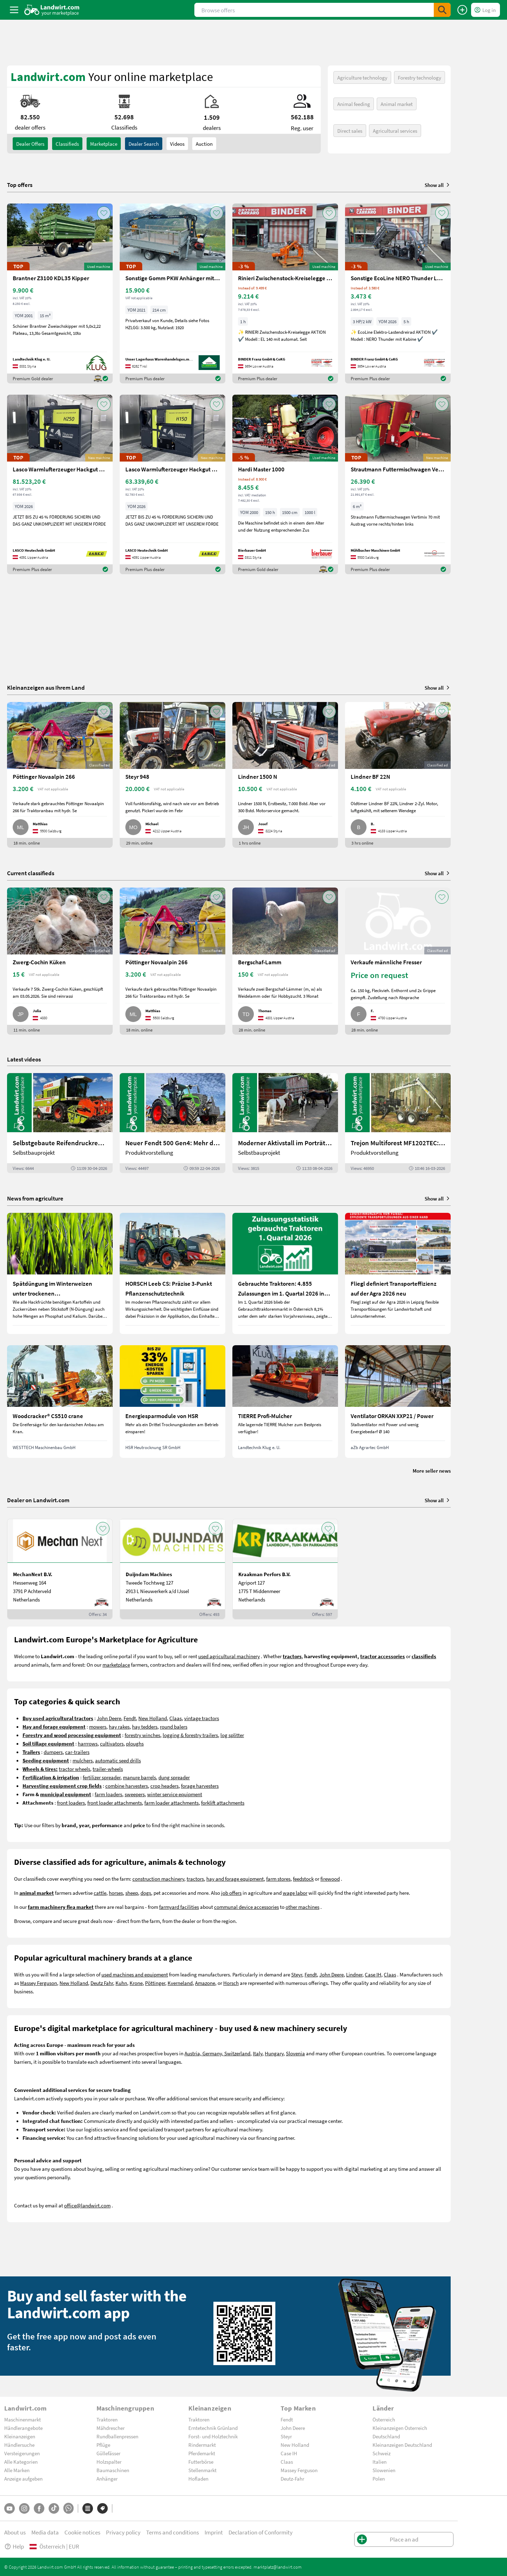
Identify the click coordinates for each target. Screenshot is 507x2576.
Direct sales (349, 130)
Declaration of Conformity (261, 2532)
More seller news (432, 1470)
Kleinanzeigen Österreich (400, 2427)
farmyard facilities (179, 1906)
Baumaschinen (112, 2470)
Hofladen (198, 2478)
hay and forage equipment (235, 1878)
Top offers (19, 184)
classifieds (67, 143)
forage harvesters (200, 1785)
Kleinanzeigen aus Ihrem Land (46, 687)
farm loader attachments (171, 1802)
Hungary (274, 2053)
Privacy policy (123, 2532)
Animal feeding (353, 103)
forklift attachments (222, 1802)
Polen (379, 2478)
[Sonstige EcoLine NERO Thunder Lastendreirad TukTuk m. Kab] (398, 293)
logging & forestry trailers (190, 1734)
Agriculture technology (362, 77)
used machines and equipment (134, 1974)
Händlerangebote (23, 2427)
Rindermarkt (202, 2444)
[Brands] (102, 2508)
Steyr (296, 1974)
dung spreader (174, 1777)
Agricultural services (395, 130)
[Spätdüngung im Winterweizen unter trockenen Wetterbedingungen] (60, 1273)
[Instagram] (24, 2508)
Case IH (373, 1974)
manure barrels (139, 1777)
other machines (302, 1906)
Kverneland (180, 1982)
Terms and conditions (172, 2532)
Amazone (205, 1982)
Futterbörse (200, 2461)
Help (14, 2546)
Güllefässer (108, 2453)
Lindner (354, 1974)
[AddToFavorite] (104, 213)
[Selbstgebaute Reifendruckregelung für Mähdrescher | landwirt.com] (60, 1123)
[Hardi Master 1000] (285, 485)
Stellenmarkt (202, 2470)
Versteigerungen (22, 2453)
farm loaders (108, 1794)
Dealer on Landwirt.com (38, 1500)
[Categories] (87, 2508)
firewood (330, 1878)
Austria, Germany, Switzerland (217, 2053)
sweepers (135, 1794)
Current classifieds (30, 873)
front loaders (71, 1802)
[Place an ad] (462, 10)
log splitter (232, 1734)
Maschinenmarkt (22, 2419)
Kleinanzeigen (19, 2436)
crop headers (164, 1785)
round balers (173, 1726)
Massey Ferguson (38, 1982)
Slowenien (384, 2470)
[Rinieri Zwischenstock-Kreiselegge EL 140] (285, 293)
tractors (195, 1878)
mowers (97, 1726)
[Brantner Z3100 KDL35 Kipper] (60, 293)
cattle (100, 1892)
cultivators (112, 1743)
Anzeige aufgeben (23, 2478)
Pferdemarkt (201, 2453)
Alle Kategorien (21, 2461)
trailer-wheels (108, 1768)
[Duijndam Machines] (172, 1569)
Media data (45, 2532)
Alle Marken (17, 2470)
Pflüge (103, 2444)
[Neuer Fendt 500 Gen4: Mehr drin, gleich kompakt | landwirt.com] (172, 1123)
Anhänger (107, 2478)
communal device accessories (246, 1906)
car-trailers (77, 1751)
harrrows (88, 1743)
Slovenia (295, 2053)
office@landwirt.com (87, 2205)
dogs (145, 1892)
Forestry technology (419, 77)
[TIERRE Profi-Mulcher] (285, 1401)
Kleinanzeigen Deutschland (402, 2444)
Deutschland (386, 2436)
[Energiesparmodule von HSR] (172, 1401)
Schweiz (381, 2453)
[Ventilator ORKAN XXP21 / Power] (398, 1401)
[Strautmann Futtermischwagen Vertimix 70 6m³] (398, 485)
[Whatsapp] (68, 2508)
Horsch (231, 1982)
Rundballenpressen (117, 2436)
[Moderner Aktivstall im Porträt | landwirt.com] (285, 1123)
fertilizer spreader (101, 1777)
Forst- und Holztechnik (213, 2436)
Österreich (384, 2419)
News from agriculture (35, 1198)
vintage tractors (201, 1718)
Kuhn (121, 1982)
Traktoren (107, 2419)
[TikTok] (54, 2508)
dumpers (53, 1751)
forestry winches (142, 1734)
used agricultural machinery (229, 1656)
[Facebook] (39, 2508)
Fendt (130, 1718)
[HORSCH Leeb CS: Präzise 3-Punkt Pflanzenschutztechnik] (172, 1273)
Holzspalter (108, 2461)
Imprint (214, 2532)
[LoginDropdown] (485, 10)
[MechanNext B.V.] (59, 1569)
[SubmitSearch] (442, 10)
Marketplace (103, 143)
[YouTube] (9, 2508)
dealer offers (30, 143)
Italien (380, 2461)
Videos (177, 143)
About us (15, 2532)
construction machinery (158, 1878)
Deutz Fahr (101, 1982)
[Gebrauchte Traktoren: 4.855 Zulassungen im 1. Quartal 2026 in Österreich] (285, 1273)
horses (116, 1892)
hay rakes (119, 1726)
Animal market (397, 103)
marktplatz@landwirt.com (278, 2567)
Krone (136, 1982)
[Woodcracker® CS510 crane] (60, 1401)
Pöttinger (155, 1982)
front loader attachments (114, 1802)
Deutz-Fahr (292, 2478)
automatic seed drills (118, 1760)
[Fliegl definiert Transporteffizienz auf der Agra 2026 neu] (398, 1273)
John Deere (109, 1718)
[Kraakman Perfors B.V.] (285, 1569)
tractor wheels (74, 1768)
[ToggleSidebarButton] (14, 9)
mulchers (83, 1760)
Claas (175, 1718)
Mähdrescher (110, 2427)
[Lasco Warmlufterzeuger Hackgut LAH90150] (172, 485)
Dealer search (144, 143)
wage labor (295, 1892)
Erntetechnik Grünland (213, 2427)
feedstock (303, 1878)
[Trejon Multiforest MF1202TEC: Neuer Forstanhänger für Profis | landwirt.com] (398, 1123)
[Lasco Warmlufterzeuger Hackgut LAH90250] (60, 485)
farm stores (278, 1878)
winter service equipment (174, 1794)
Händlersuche (19, 2444)
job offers (231, 1892)
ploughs (135, 1743)
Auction (204, 143)
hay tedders (144, 1726)
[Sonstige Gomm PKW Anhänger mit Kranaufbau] (172, 293)
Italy (257, 2053)
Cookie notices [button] (82, 2532)
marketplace (116, 1664)
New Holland (152, 1718)
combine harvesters (126, 1785)
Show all (438, 184)
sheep (131, 1892)
